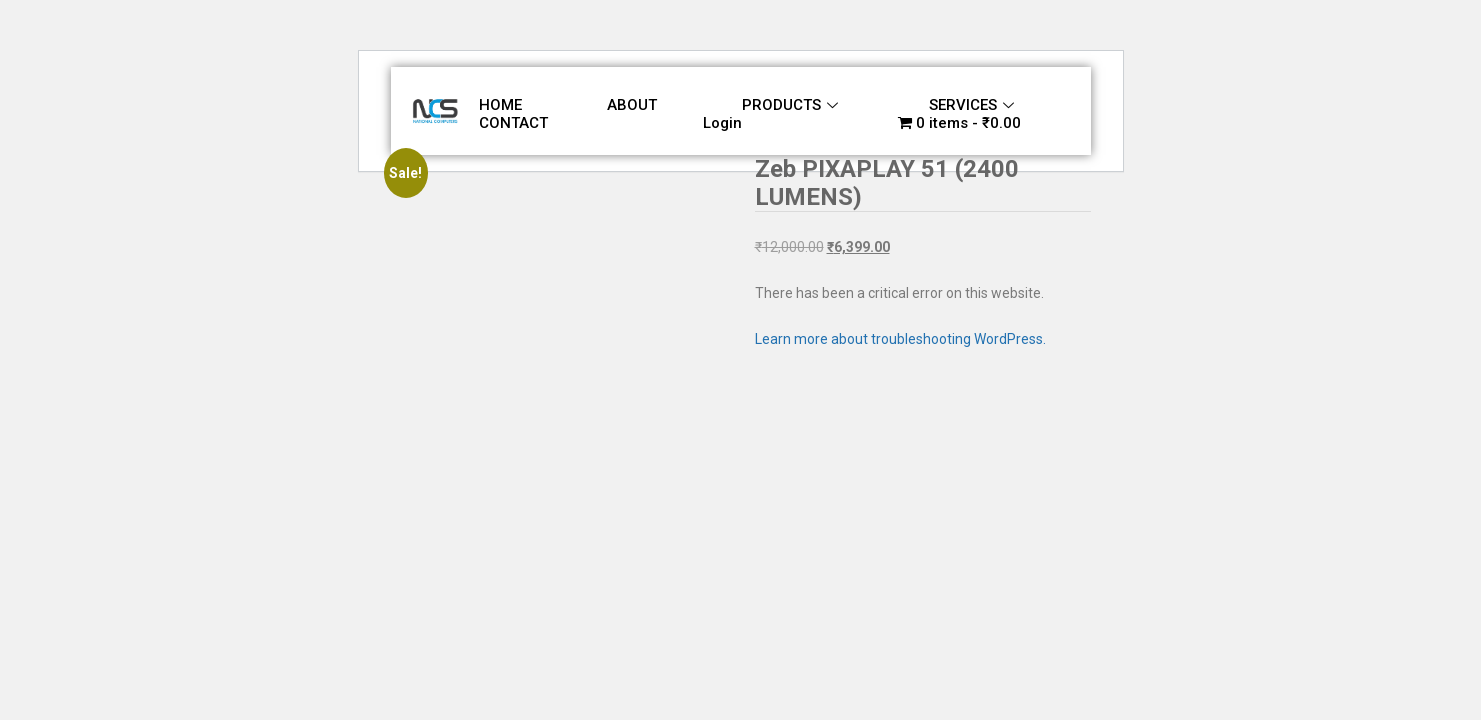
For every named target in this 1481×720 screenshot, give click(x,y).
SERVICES (971, 105)
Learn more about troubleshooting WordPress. (900, 339)
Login (722, 123)
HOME (500, 105)
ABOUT (632, 105)
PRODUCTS (790, 105)
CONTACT (513, 123)
